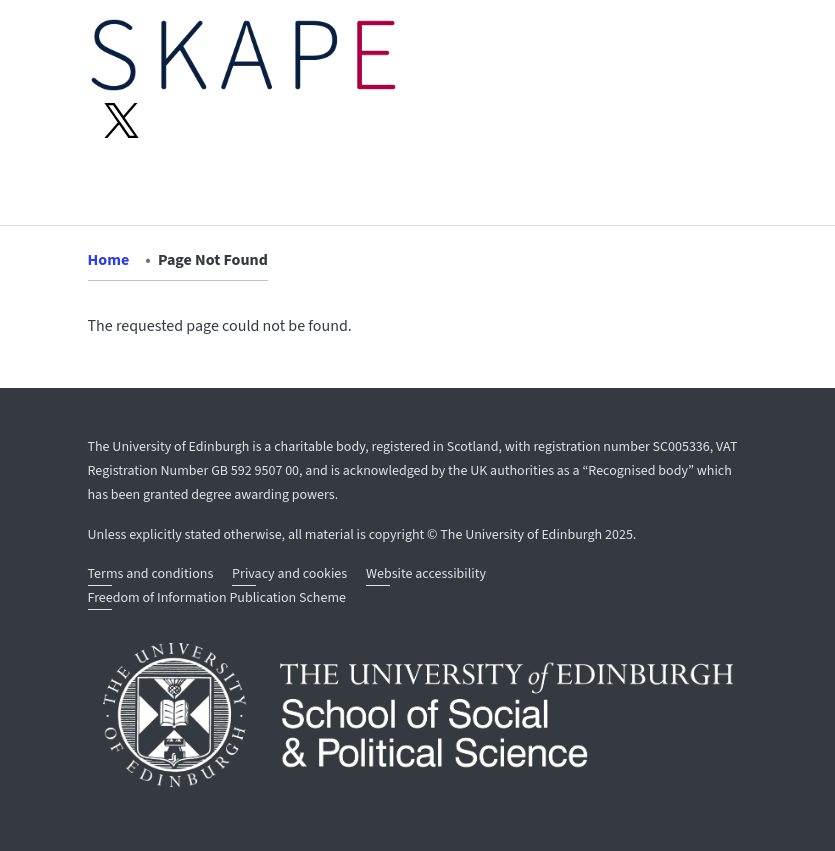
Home (109, 260)
